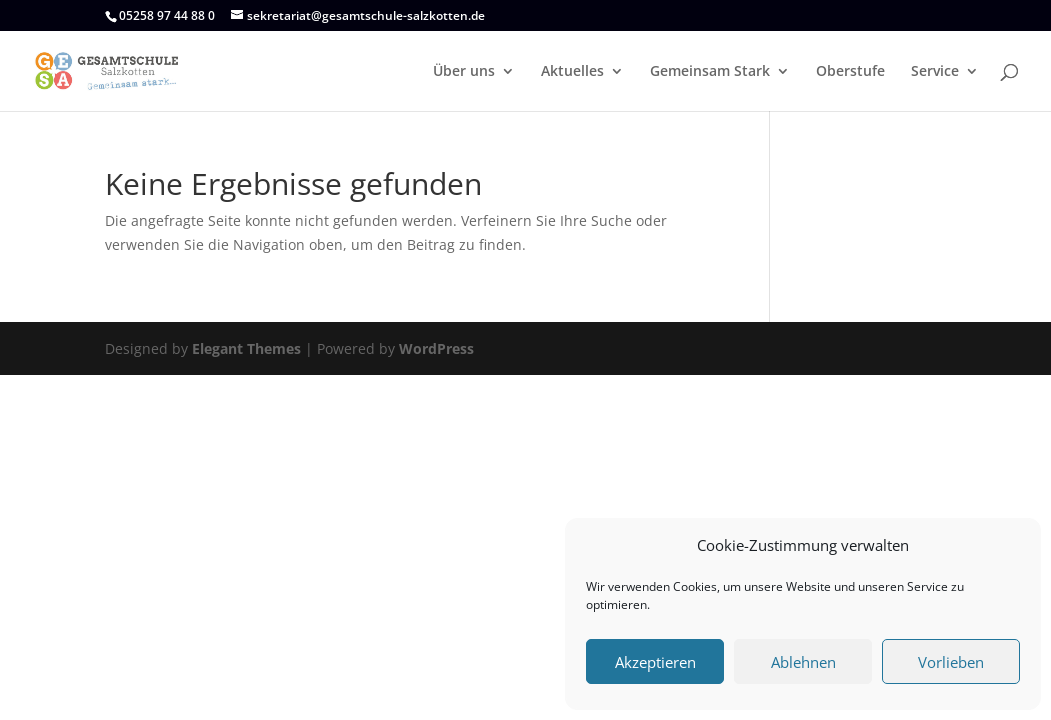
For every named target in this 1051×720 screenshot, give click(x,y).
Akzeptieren (655, 662)
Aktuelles (572, 72)
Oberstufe (850, 72)
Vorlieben (951, 662)
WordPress (436, 348)
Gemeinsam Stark (710, 72)
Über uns (464, 72)
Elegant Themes (246, 348)
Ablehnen (803, 662)
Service (935, 72)
